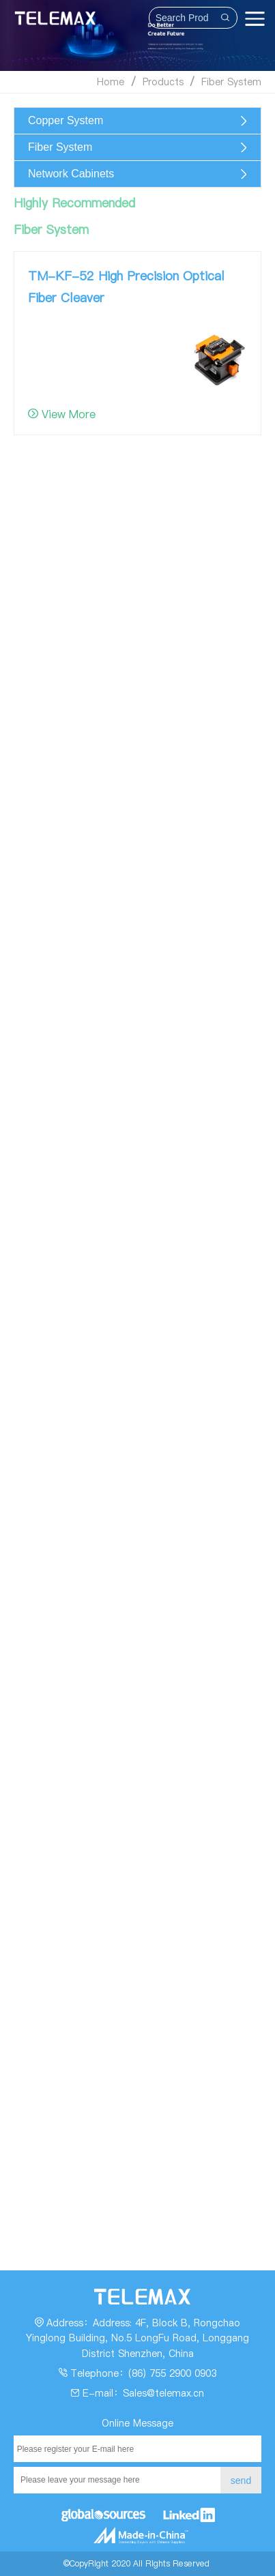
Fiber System (231, 82)
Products (163, 82)
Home (110, 82)
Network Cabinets (71, 173)
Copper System (65, 120)
